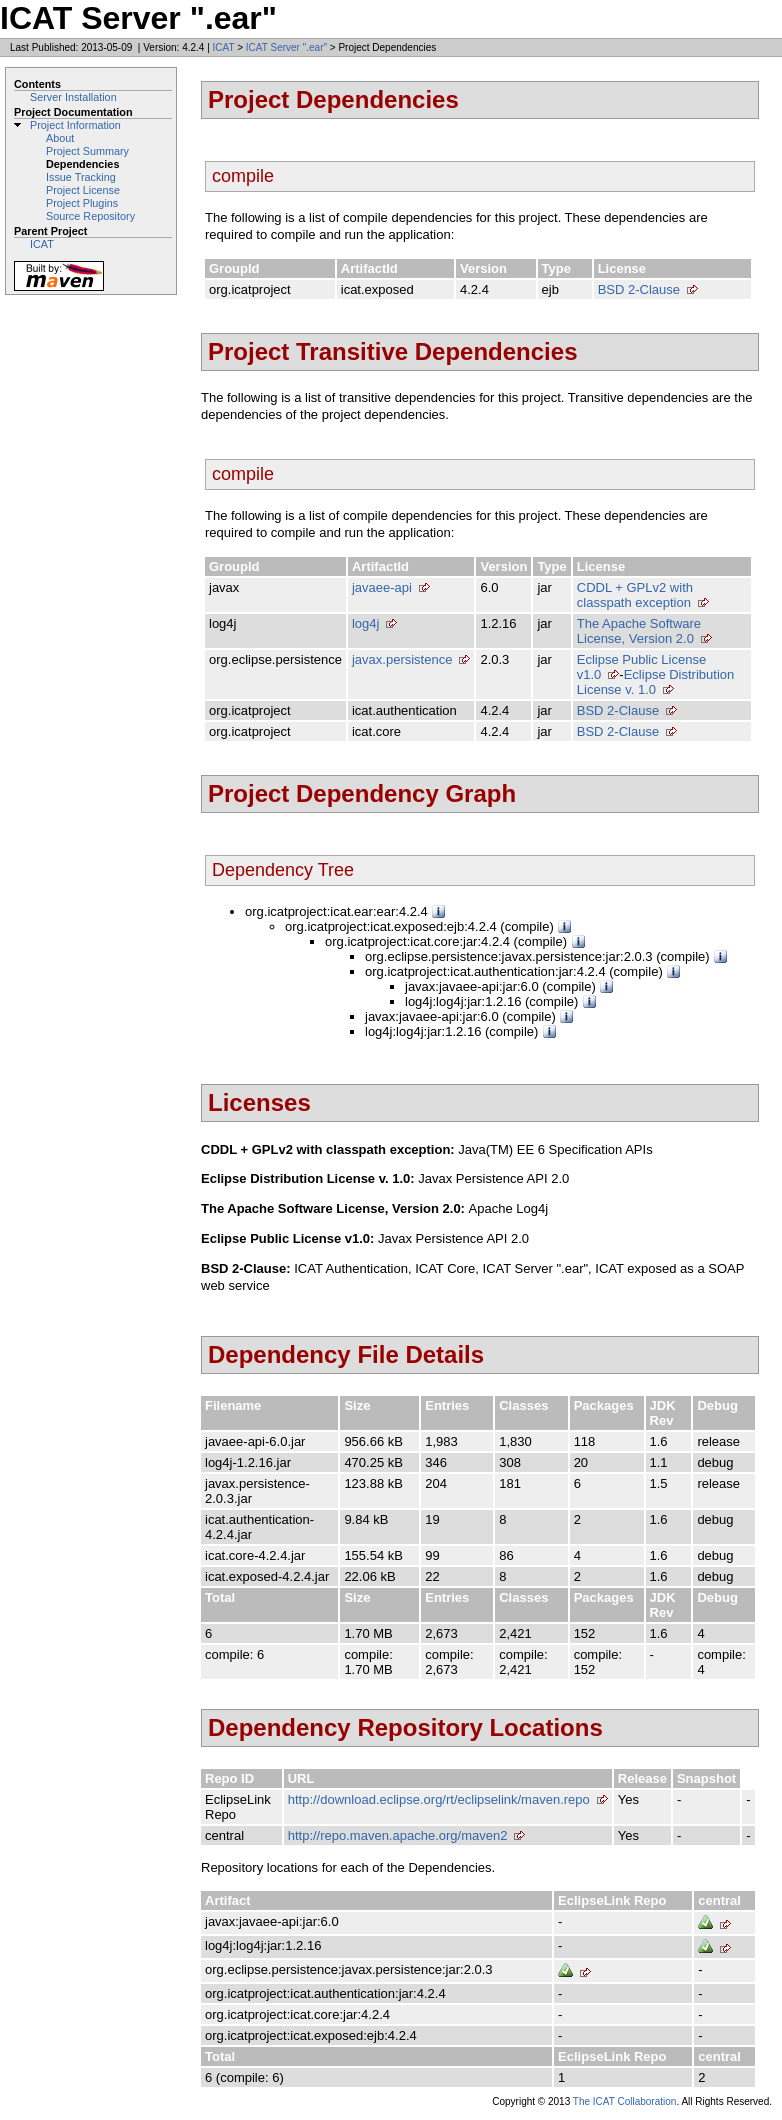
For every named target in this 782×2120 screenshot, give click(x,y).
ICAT (224, 47)
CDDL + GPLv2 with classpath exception (635, 595)
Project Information (75, 125)
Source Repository (90, 216)
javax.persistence (402, 659)
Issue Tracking (81, 177)
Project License (83, 190)
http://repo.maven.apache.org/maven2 (398, 1835)
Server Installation (73, 97)
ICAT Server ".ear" (286, 47)
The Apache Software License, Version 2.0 (639, 631)
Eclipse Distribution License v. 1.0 (655, 682)
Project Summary (87, 151)
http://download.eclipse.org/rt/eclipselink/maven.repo (439, 1799)
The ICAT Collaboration (625, 2101)
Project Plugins (82, 203)
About (60, 138)
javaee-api (382, 587)
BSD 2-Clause (639, 289)
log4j (365, 623)
